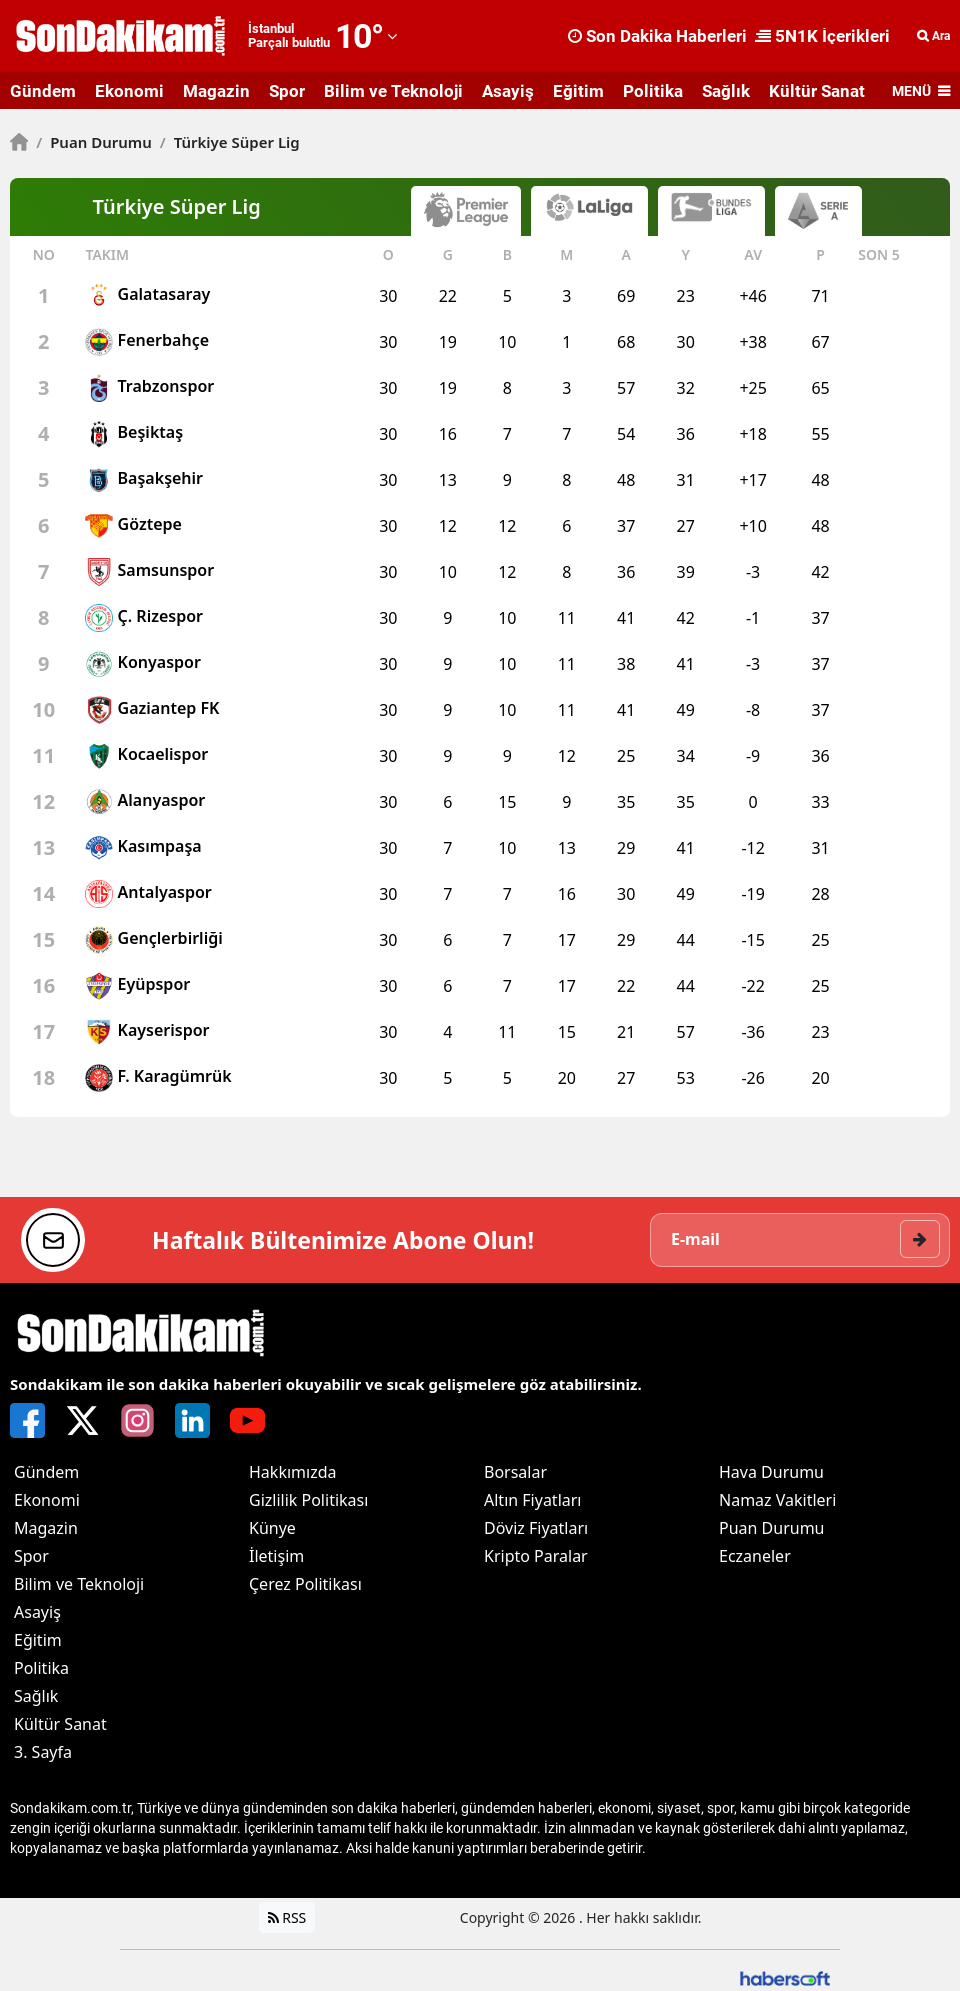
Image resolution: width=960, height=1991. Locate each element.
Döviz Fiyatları (536, 1528)
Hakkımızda (292, 1472)
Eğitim (578, 91)
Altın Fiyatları (533, 1500)
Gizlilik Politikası (308, 1500)
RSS (287, 1917)
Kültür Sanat (817, 91)
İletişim (276, 1556)
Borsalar (515, 1472)
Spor (287, 91)
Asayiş (508, 91)
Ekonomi (129, 91)
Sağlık (726, 91)
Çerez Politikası (305, 1584)
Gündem (43, 91)
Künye (272, 1528)
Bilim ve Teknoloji (393, 91)
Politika (653, 91)
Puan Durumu (94, 142)
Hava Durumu (771, 1472)
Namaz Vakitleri (777, 1500)
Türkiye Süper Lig (230, 142)
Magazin (216, 91)
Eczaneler (755, 1556)
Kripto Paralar (536, 1556)
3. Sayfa (43, 1752)
